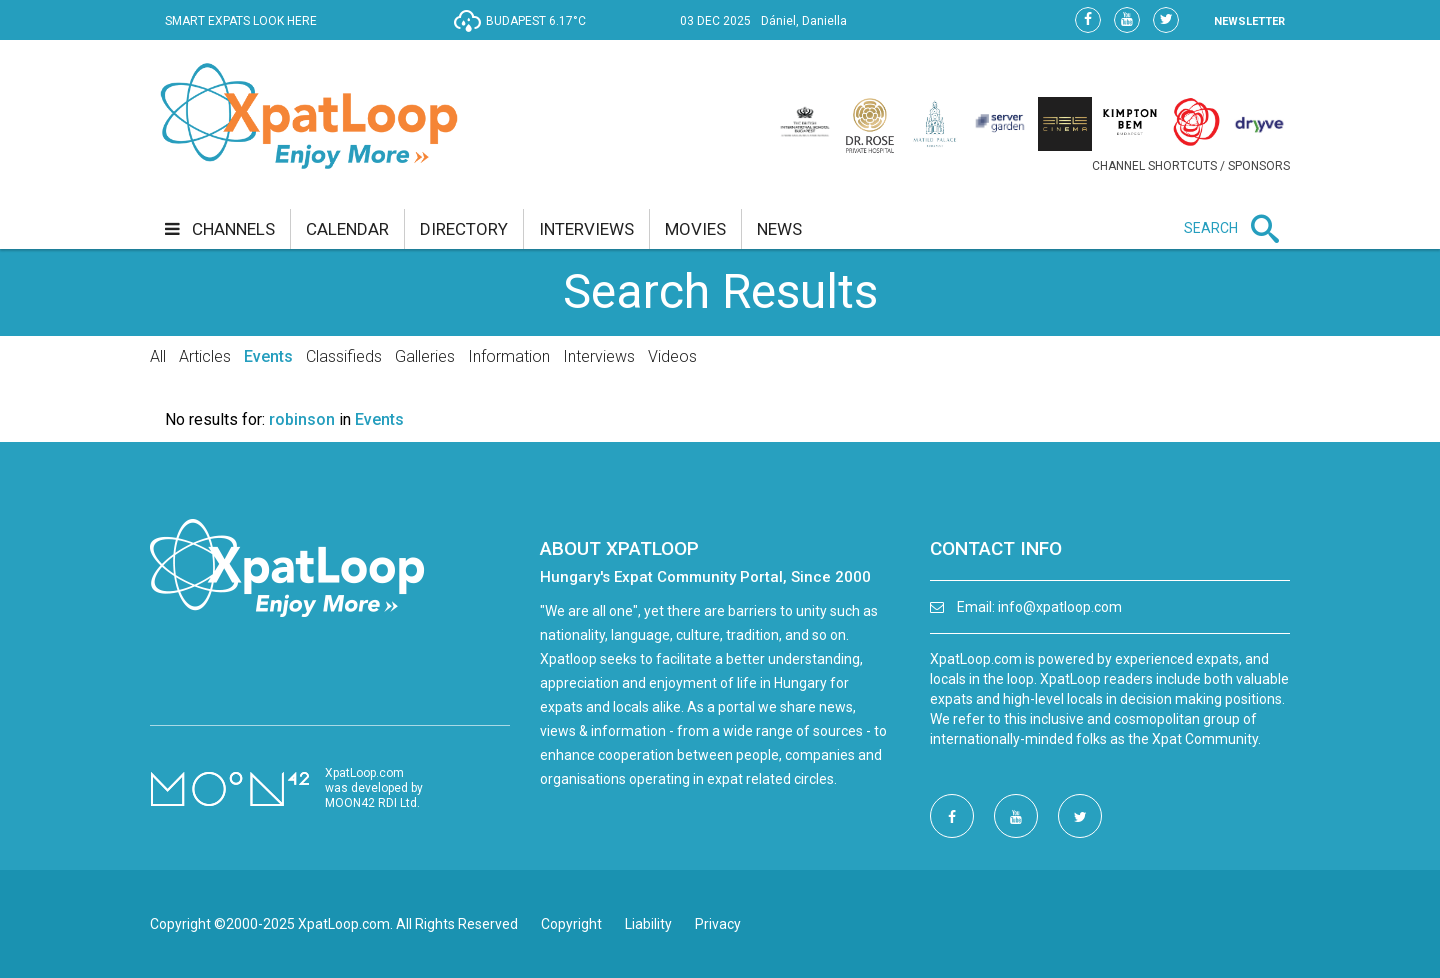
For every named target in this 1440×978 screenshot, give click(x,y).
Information (509, 356)
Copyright (571, 924)
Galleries (425, 356)
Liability (648, 924)
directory (464, 229)
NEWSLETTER (1249, 21)
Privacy (718, 924)
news (779, 229)
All (158, 356)
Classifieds (344, 356)
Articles (205, 356)
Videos (672, 356)
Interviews (599, 356)
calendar (347, 229)
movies (695, 229)
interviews (586, 229)
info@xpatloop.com (1060, 607)
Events (268, 356)
